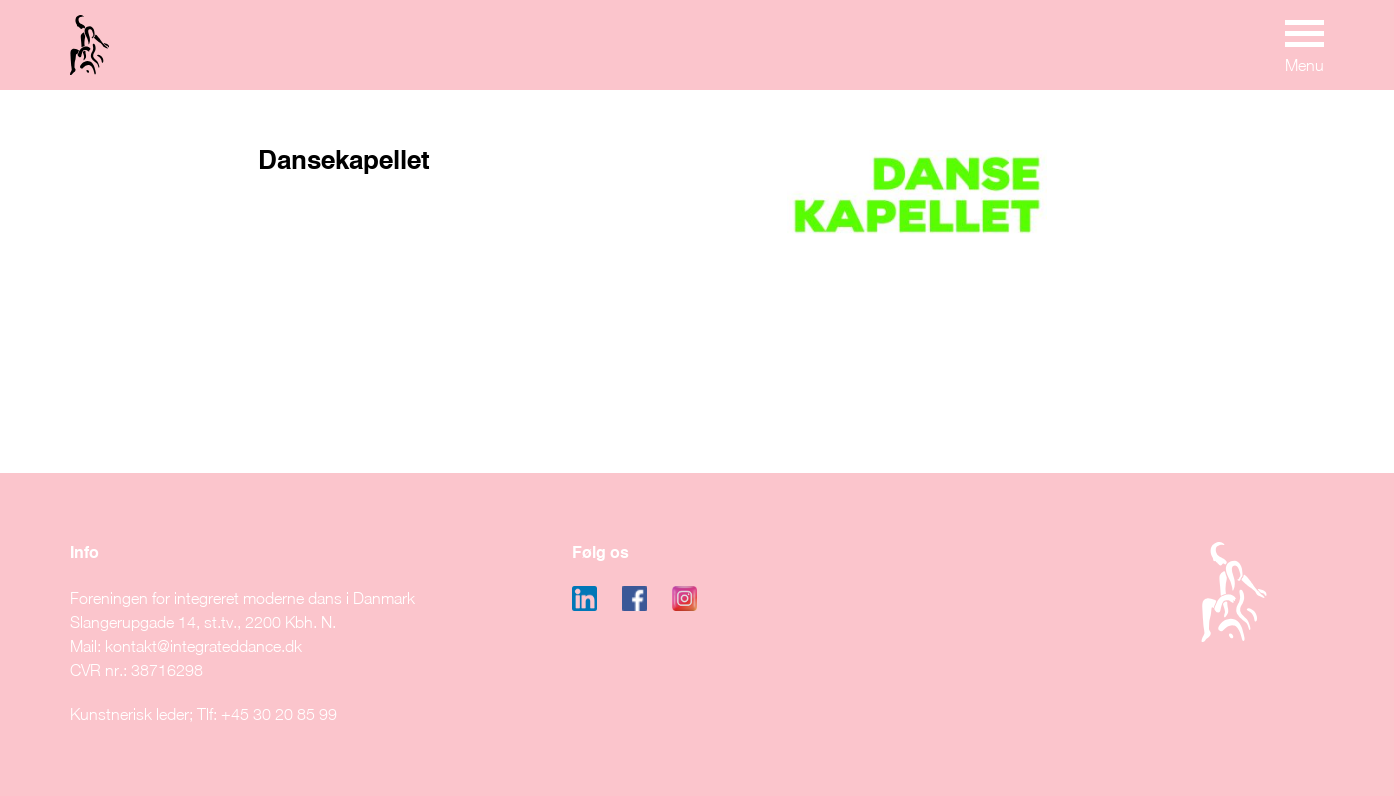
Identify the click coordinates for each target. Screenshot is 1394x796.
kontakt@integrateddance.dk (203, 646)
